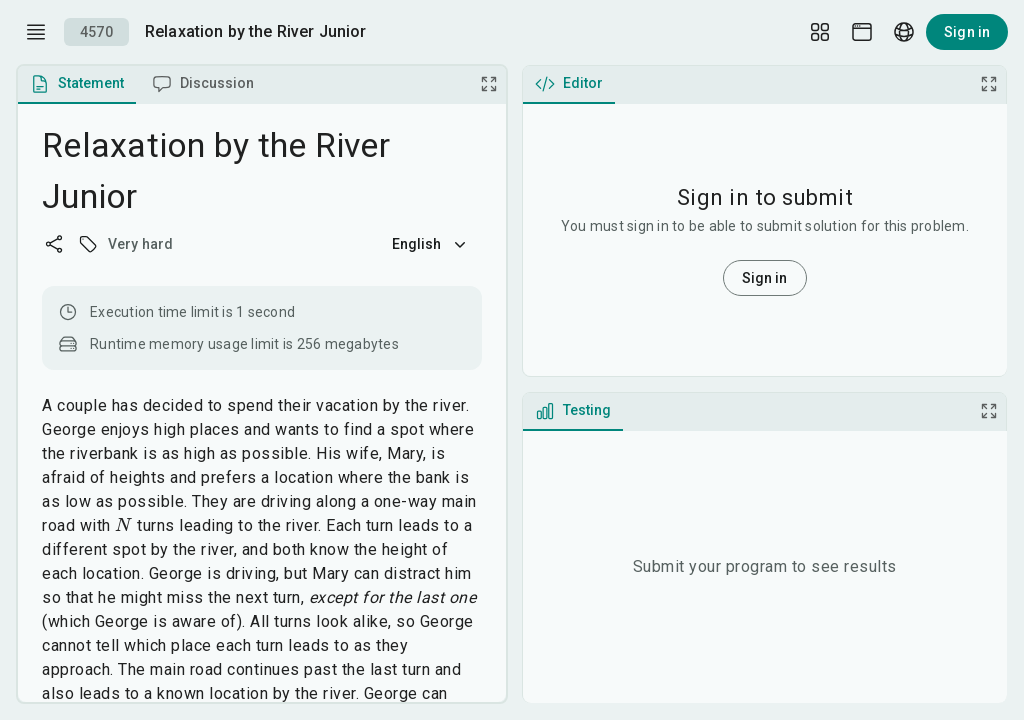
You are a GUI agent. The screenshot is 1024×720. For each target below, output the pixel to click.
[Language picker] (904, 32)
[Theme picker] (862, 32)
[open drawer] (36, 32)
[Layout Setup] (820, 32)
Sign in (967, 32)
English (431, 244)
